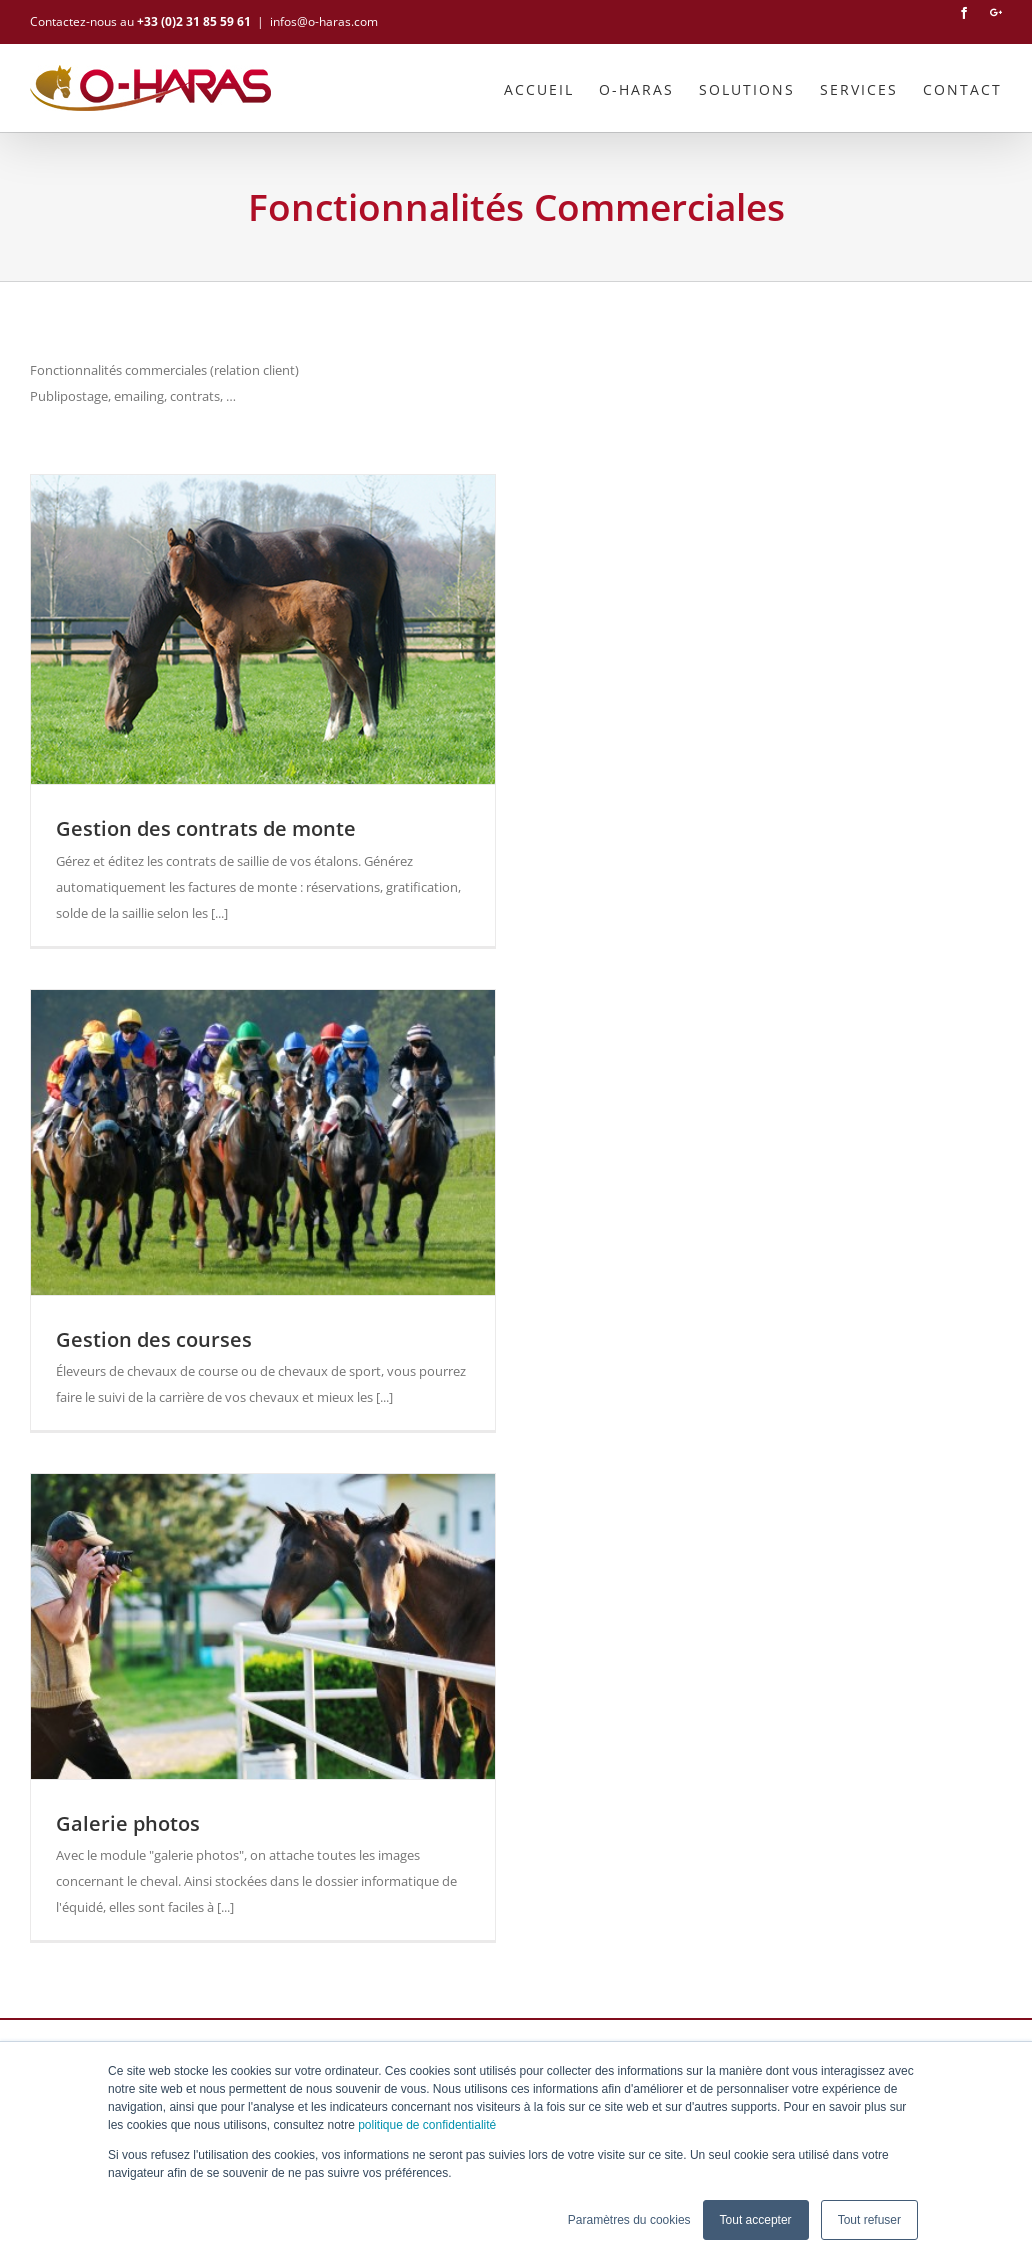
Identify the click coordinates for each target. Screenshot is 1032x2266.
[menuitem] (551, 88)
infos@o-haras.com (324, 21)
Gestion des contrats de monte (206, 828)
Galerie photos (128, 1823)
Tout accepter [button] (756, 2220)
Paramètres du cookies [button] (629, 2220)
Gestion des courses (154, 1339)
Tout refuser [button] (869, 2220)
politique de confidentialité (427, 2125)
